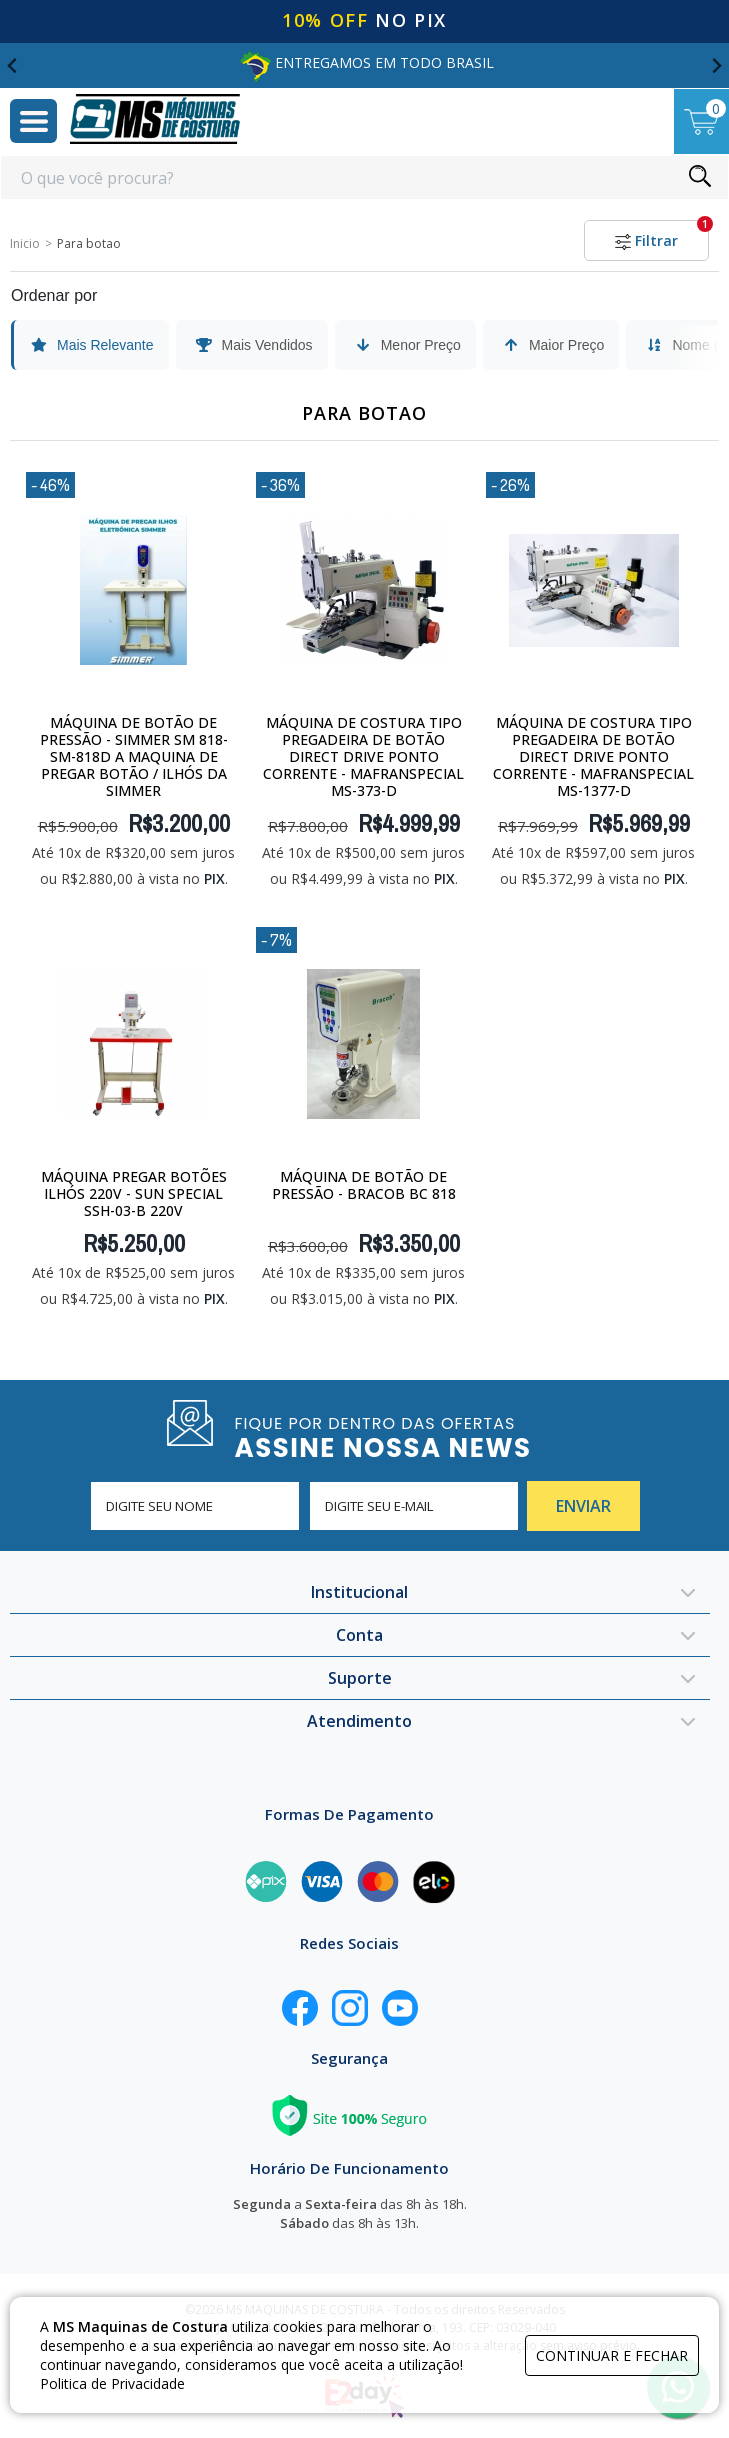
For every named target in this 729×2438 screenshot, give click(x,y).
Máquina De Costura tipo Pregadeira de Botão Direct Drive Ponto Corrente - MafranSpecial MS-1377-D (593, 756)
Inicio (25, 243)
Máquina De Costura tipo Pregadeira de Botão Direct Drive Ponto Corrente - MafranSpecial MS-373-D (363, 756)
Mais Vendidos (253, 345)
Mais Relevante (91, 345)
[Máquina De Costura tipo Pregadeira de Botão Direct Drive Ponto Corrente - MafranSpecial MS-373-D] (363, 589)
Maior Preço (552, 345)
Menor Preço (407, 345)
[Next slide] (715, 65)
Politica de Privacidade (112, 2383)
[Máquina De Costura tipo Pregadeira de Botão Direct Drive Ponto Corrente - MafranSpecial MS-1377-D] (593, 589)
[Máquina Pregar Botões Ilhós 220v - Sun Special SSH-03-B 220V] (133, 1044)
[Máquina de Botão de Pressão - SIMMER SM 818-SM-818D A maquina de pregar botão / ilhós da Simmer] (133, 589)
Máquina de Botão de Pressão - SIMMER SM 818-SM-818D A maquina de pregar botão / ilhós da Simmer (134, 756)
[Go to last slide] (13, 65)
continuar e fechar (612, 2355)
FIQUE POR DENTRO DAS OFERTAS (405, 1436)
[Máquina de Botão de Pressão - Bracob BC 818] (363, 1044)
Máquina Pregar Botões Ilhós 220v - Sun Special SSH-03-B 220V (134, 1193)
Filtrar (662, 235)
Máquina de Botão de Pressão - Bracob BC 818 (364, 1185)
